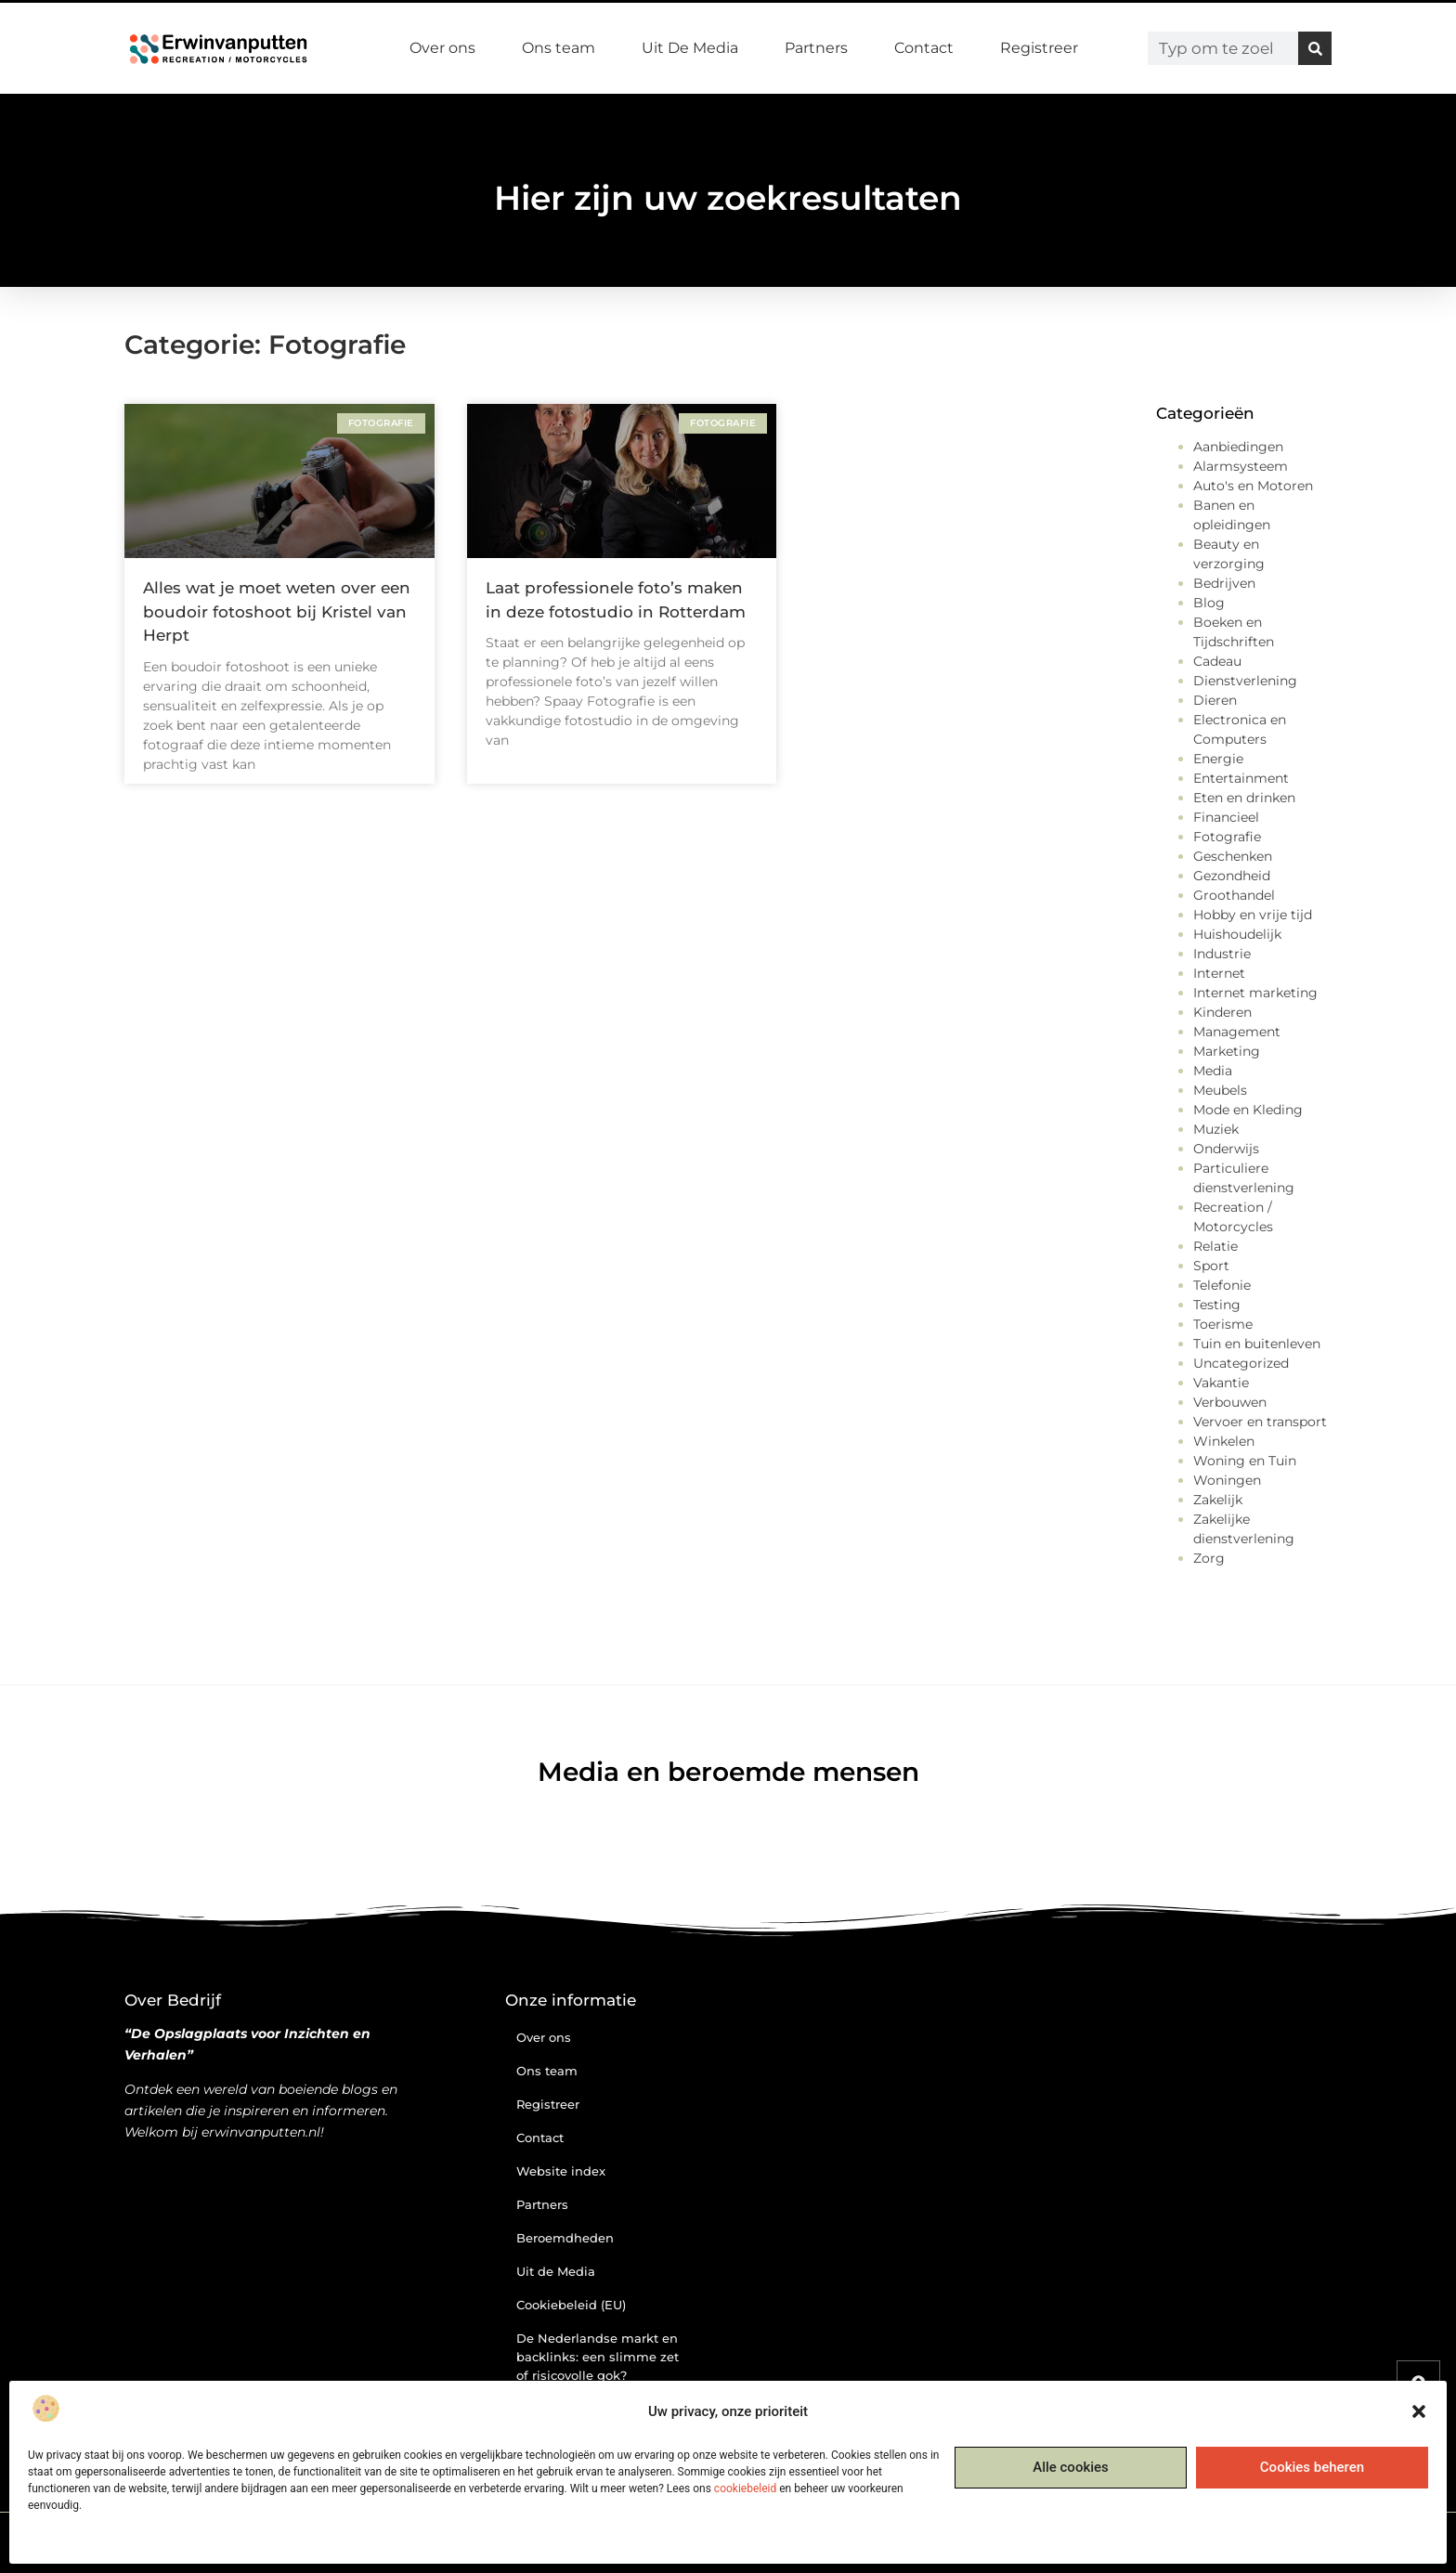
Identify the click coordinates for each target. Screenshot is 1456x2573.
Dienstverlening (1245, 680)
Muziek (1216, 1129)
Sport (1211, 1265)
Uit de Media (555, 2271)
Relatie (1215, 1246)
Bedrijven (1224, 583)
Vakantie (1221, 1382)
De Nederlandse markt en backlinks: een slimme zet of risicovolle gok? (597, 2357)
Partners (816, 48)
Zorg (1209, 1558)
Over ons (442, 48)
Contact (924, 48)
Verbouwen (1230, 1402)
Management (1236, 1031)
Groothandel (1234, 895)
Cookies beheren (1312, 2467)
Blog (1209, 602)
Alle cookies (1071, 2467)
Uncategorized (1241, 1363)
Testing (1217, 1304)
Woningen (1227, 1480)
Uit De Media (690, 48)
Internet (1219, 973)
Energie (1218, 758)
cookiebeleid (745, 2488)
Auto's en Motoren (1253, 485)
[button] (1419, 2411)
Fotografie (1227, 836)
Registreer (1039, 48)
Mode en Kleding (1248, 1109)
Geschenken (1232, 856)
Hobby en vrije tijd (1252, 914)
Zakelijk (1217, 1499)
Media (1212, 1070)
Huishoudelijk (1237, 934)
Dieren (1215, 700)
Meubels (1220, 1090)
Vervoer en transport (1260, 1421)
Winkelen (1223, 1441)
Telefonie (1222, 1285)
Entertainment (1241, 778)
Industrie (1222, 953)
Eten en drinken (1244, 797)
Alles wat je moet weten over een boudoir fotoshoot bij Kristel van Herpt (276, 611)
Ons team (558, 48)
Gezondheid (1231, 875)
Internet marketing (1255, 992)
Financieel (1226, 817)
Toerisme (1223, 1324)
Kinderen (1222, 1012)
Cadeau (1217, 661)
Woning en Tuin (1244, 1460)
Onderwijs (1226, 1148)
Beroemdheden (565, 2237)
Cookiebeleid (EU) (571, 2304)
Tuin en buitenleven (1256, 1343)
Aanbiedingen (1238, 446)
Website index (560, 2171)
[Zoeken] (1315, 48)
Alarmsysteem (1240, 466)
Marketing (1226, 1051)
